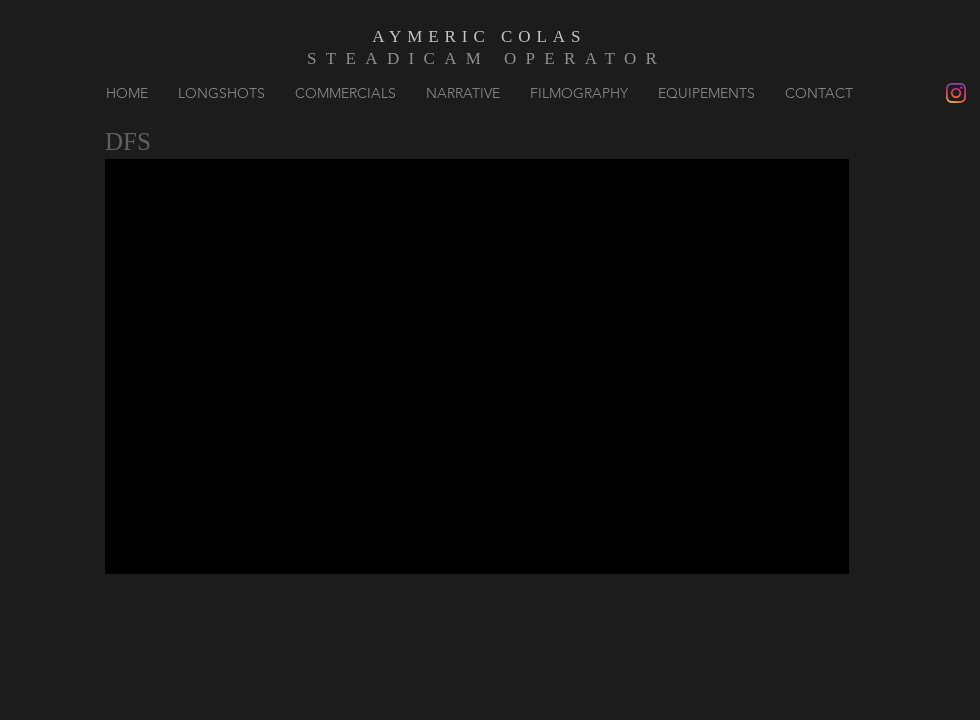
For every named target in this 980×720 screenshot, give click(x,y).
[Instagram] (956, 93)
